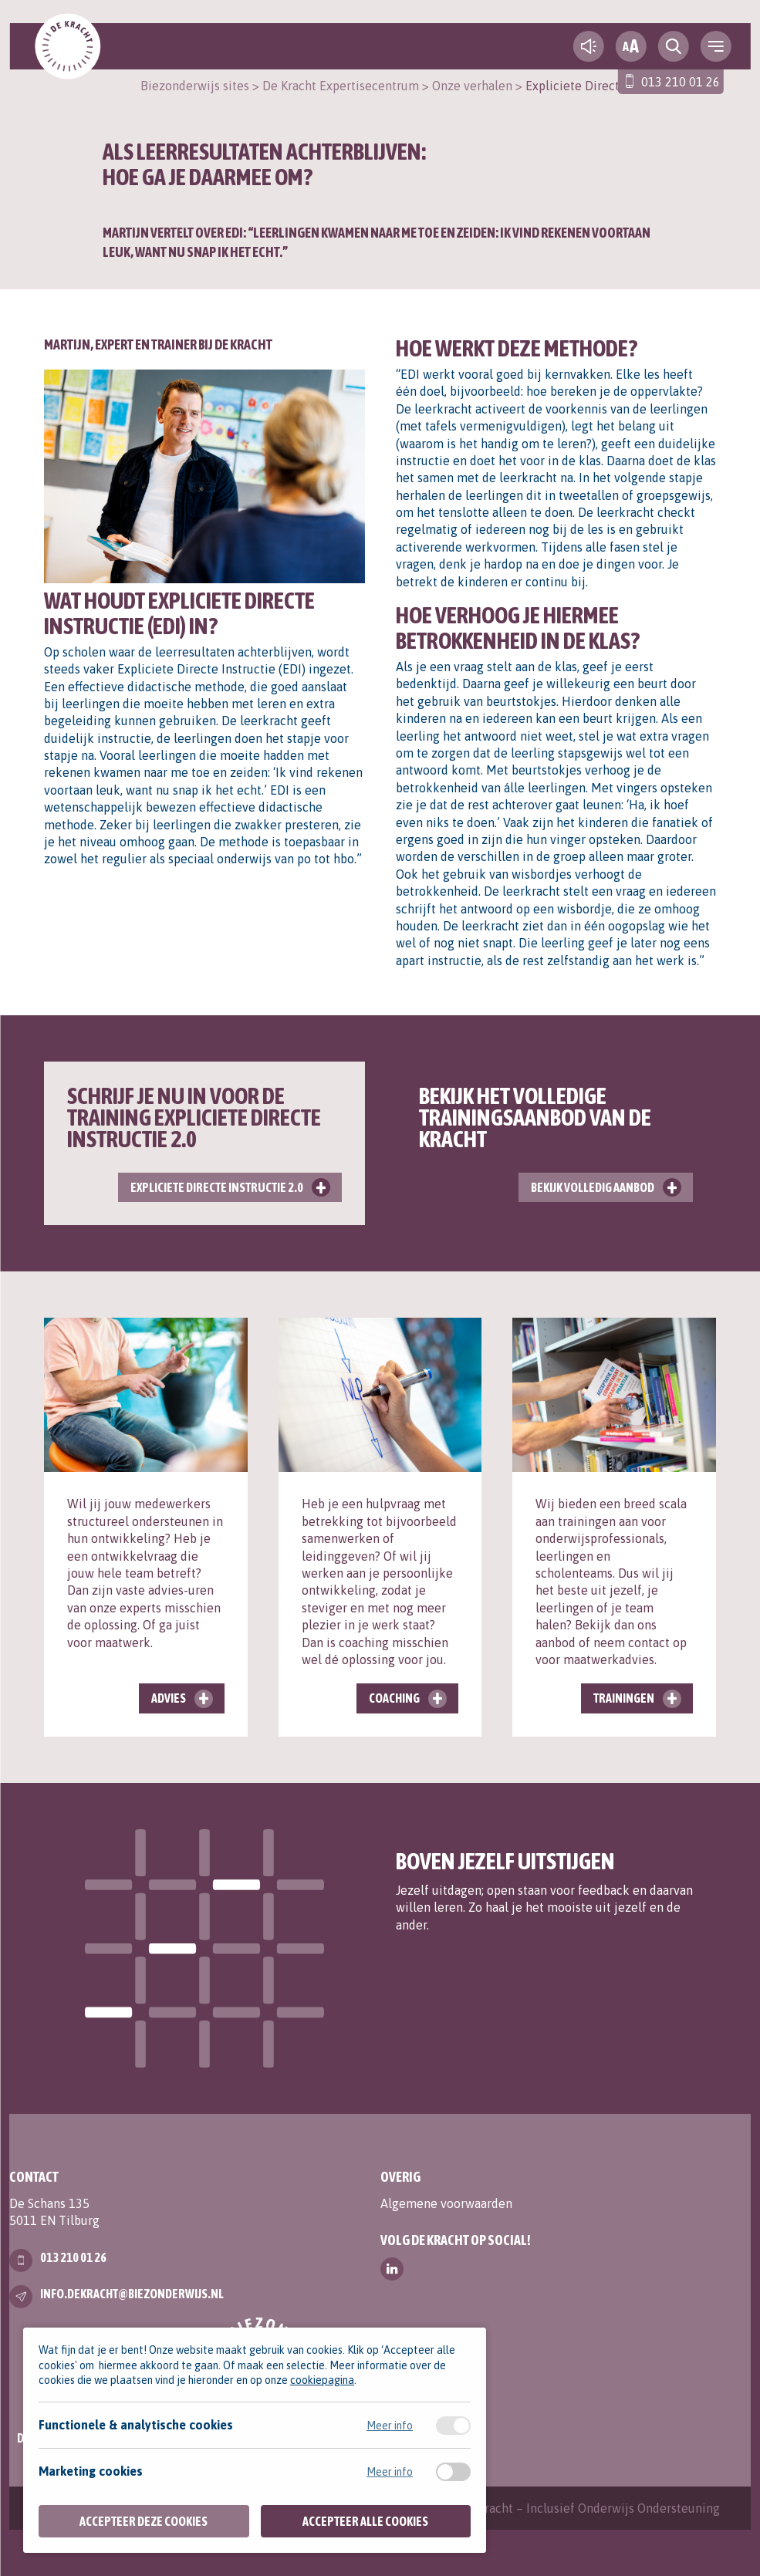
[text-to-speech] (588, 46)
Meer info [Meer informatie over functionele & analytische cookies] (389, 2425)
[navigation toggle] (716, 46)
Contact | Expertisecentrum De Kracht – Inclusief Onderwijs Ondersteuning (511, 2508)
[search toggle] (673, 46)
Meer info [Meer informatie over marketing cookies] (389, 2472)
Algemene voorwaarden (446, 2203)
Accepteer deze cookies (143, 2521)
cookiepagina (322, 2380)
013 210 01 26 (680, 82)
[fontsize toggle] (631, 46)
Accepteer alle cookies (365, 2521)
